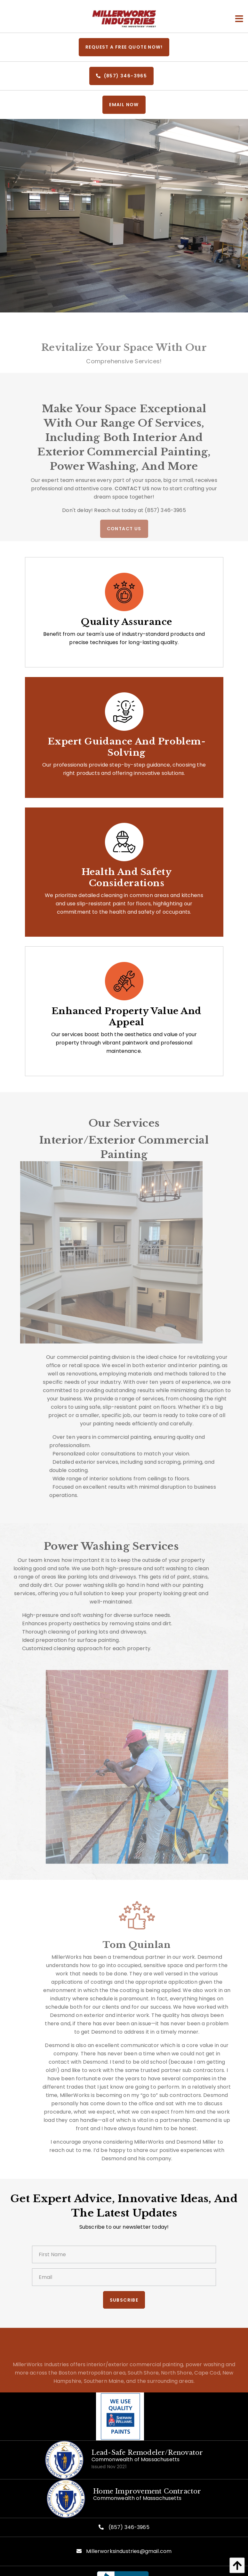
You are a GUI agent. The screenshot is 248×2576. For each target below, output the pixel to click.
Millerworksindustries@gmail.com (129, 2551)
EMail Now (124, 104)
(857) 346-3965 (121, 76)
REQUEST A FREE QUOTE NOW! (124, 47)
